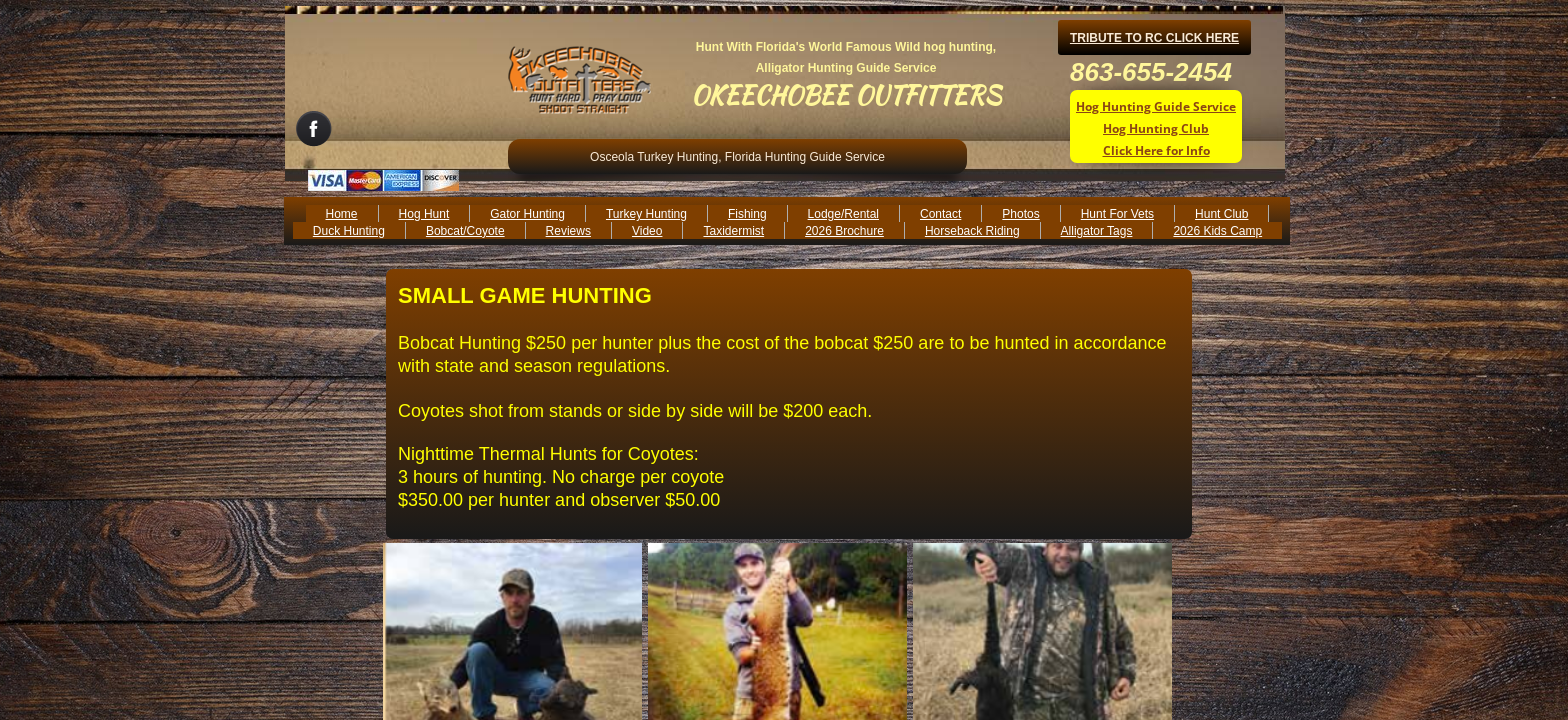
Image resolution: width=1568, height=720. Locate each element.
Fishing (747, 214)
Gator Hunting (527, 214)
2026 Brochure (844, 231)
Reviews (568, 231)
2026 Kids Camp (1217, 231)
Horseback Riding (972, 231)
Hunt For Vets (1117, 214)
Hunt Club (1221, 214)
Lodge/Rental (843, 214)
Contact (940, 214)
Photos (1020, 214)
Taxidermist (733, 231)
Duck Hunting (349, 231)
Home (342, 214)
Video (647, 231)
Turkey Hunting (646, 214)
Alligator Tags (1097, 231)
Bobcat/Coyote (465, 231)
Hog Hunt (424, 214)
